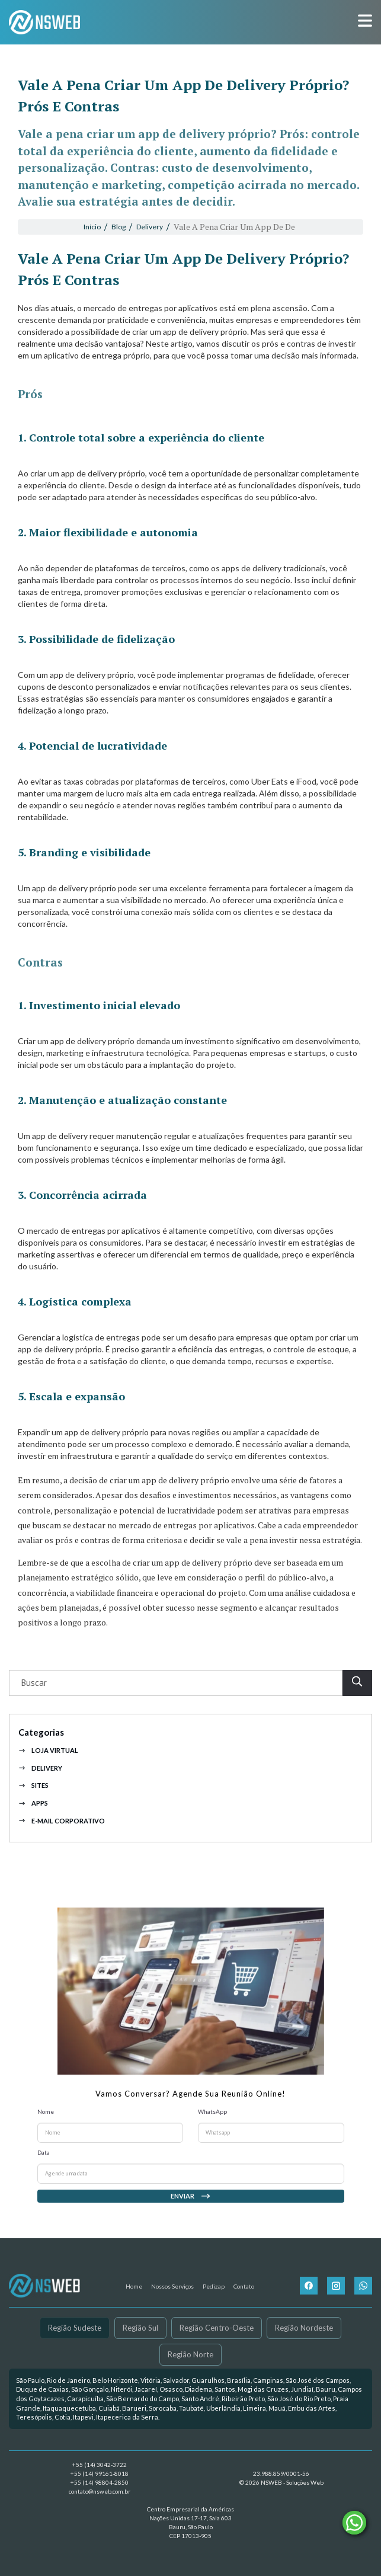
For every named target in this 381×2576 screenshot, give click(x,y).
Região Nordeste (304, 2327)
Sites (33, 1806)
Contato (243, 2286)
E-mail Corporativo (61, 1841)
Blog (118, 227)
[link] (190, 2399)
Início (92, 227)
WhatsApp (212, 2132)
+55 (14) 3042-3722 (99, 2464)
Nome (45, 2132)
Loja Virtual (48, 1771)
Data (43, 2173)
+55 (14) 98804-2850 (100, 2482)
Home (134, 2286)
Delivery (40, 1789)
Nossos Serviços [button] (172, 2286)
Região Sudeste (74, 2327)
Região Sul (140, 2327)
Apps (33, 1824)
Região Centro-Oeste (217, 2327)
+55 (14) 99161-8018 (100, 2473)
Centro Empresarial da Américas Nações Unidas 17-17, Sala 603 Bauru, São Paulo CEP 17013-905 (190, 2522)
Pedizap (214, 2286)
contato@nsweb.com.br (99, 2491)
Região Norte (190, 2354)
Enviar (191, 2217)
